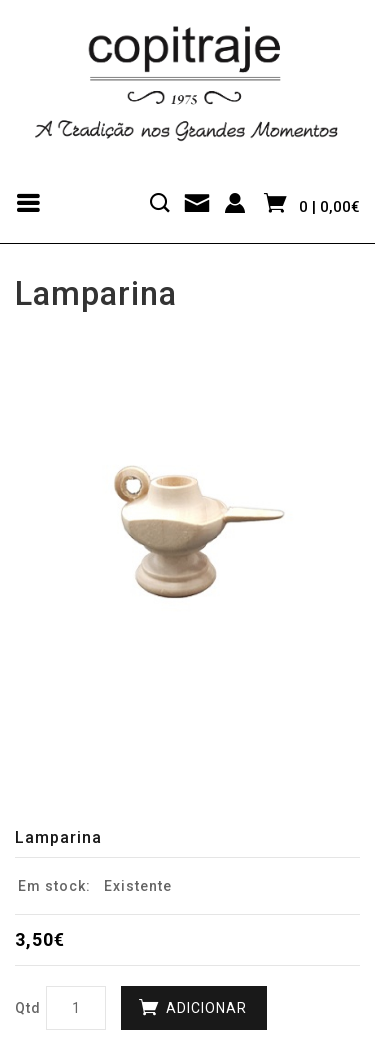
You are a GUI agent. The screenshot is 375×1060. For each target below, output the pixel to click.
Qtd (28, 1008)
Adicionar (206, 1008)
